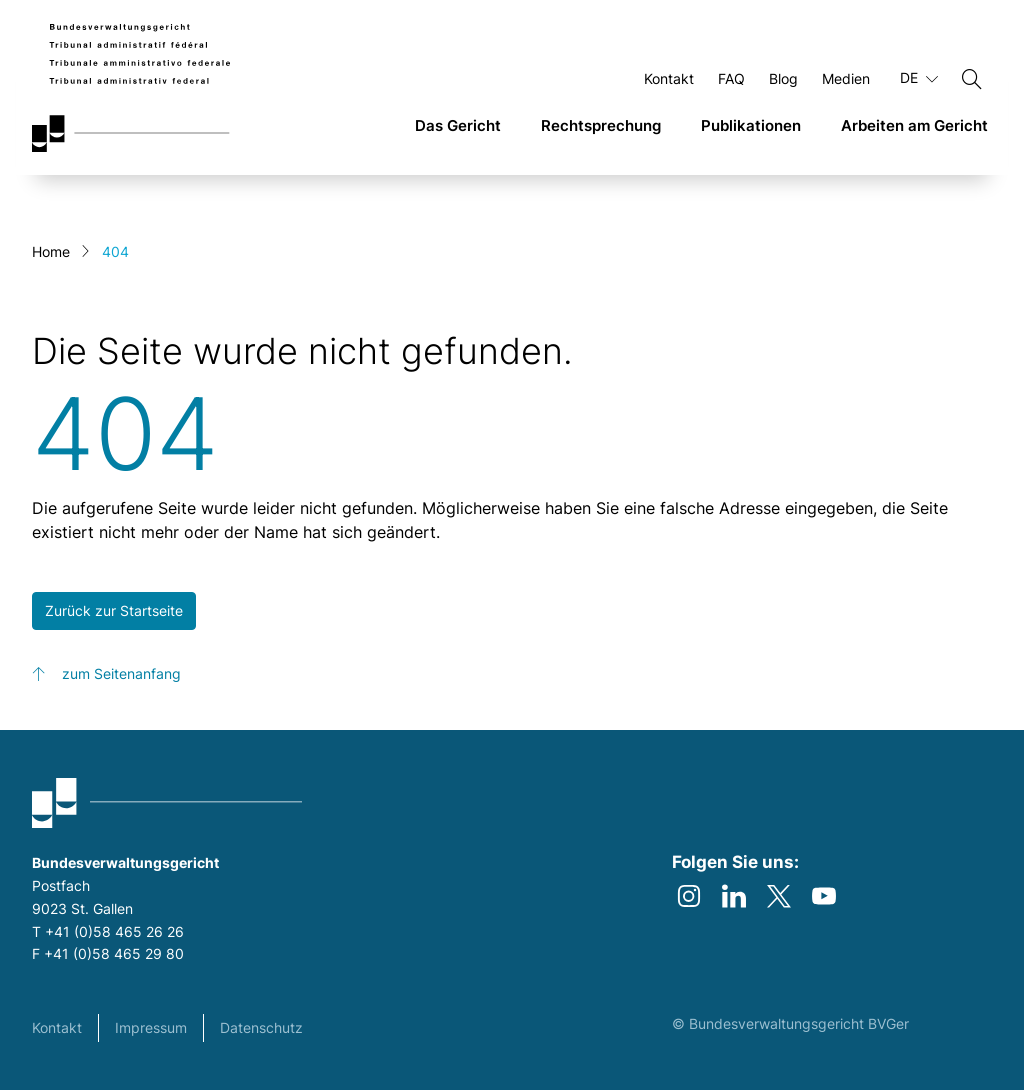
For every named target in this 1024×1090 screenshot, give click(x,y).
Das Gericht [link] (458, 125)
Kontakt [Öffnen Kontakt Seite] (669, 78)
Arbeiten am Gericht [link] (914, 125)
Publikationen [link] (751, 125)
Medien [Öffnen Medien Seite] (846, 78)
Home (51, 251)
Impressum (151, 1027)
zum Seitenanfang (121, 673)
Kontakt (57, 1027)
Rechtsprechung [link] (601, 125)
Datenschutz (261, 1027)
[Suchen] (972, 79)
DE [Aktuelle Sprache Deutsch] (919, 78)
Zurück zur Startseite (114, 610)
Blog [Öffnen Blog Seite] (783, 78)
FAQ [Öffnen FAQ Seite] (731, 78)
